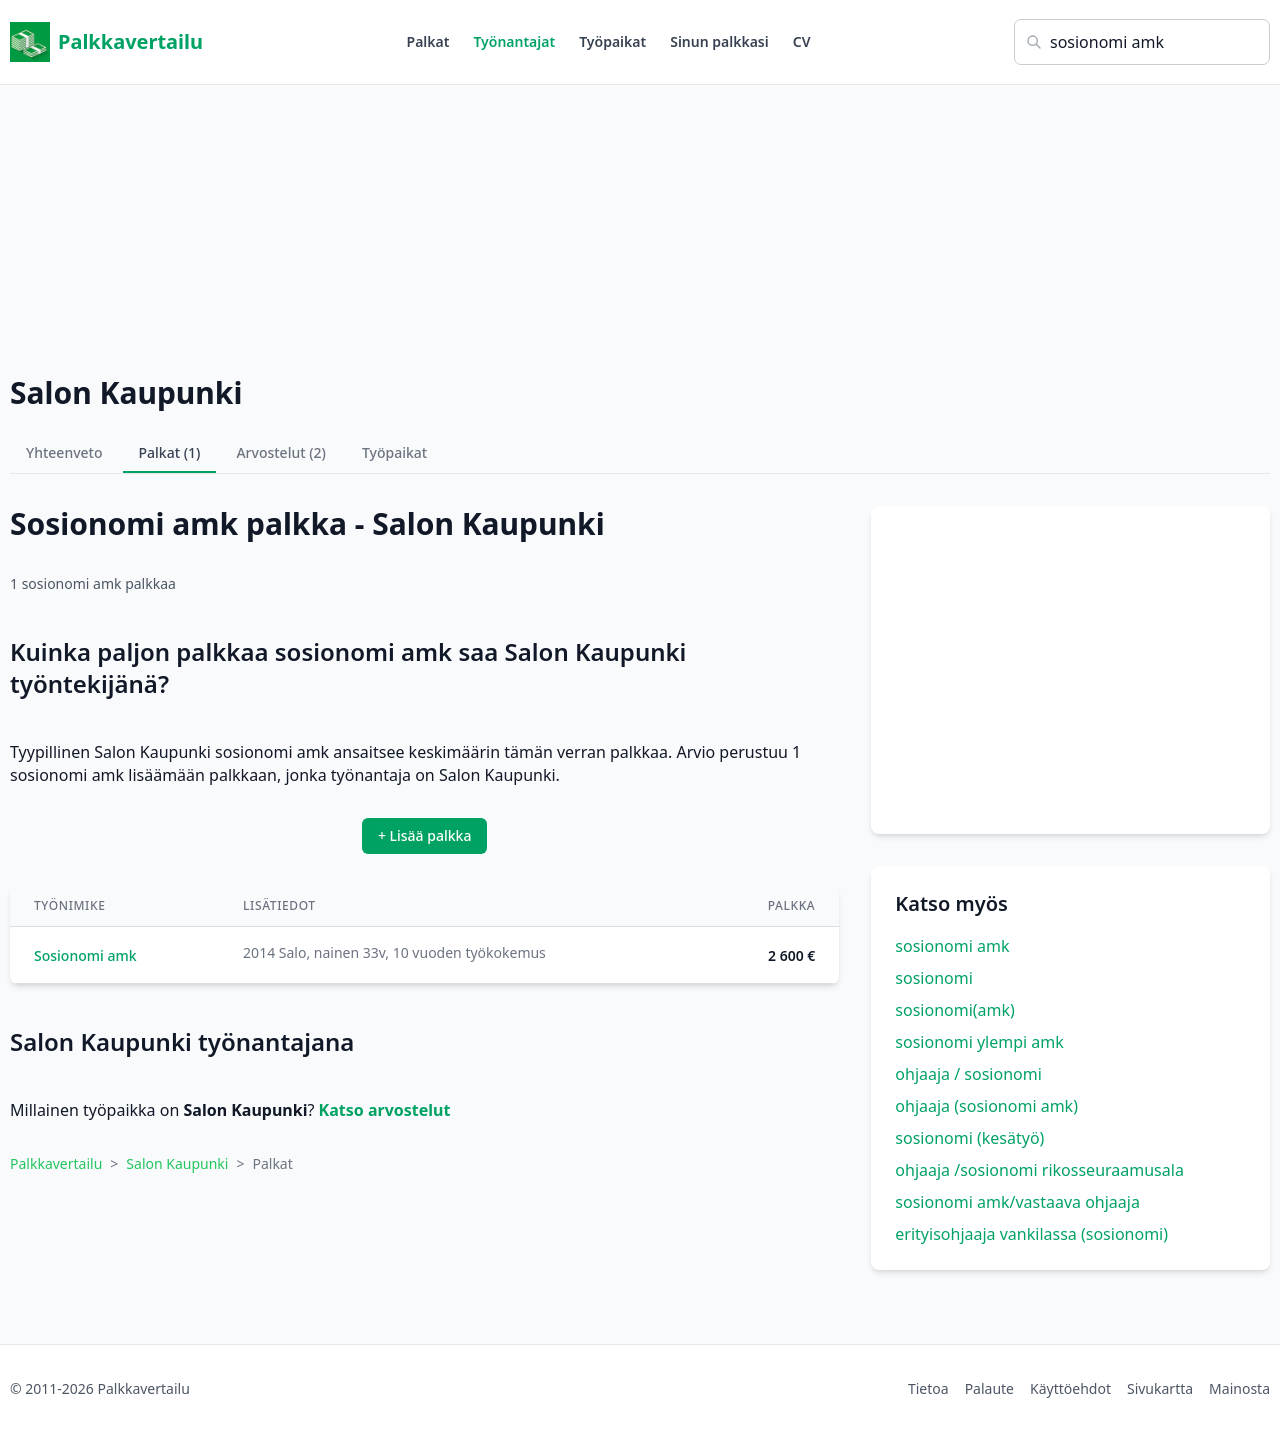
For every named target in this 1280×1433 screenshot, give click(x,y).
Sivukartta (1160, 1388)
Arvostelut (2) (281, 452)
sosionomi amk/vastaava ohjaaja (1017, 1202)
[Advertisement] (640, 225)
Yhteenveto (64, 452)
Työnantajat (514, 41)
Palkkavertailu (106, 42)
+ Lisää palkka (425, 835)
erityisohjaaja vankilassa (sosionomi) (1031, 1234)
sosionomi (933, 978)
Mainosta (1239, 1388)
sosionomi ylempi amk (979, 1042)
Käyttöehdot (1070, 1388)
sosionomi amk (952, 946)
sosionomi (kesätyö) (969, 1138)
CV (802, 41)
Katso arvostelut (385, 1110)
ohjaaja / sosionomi (968, 1074)
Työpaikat (612, 41)
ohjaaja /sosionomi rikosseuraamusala (1039, 1170)
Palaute (989, 1388)
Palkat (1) (170, 452)
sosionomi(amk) (955, 1010)
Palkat (428, 41)
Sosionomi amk (85, 955)
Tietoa (928, 1388)
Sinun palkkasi (719, 41)
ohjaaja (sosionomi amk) (986, 1106)
